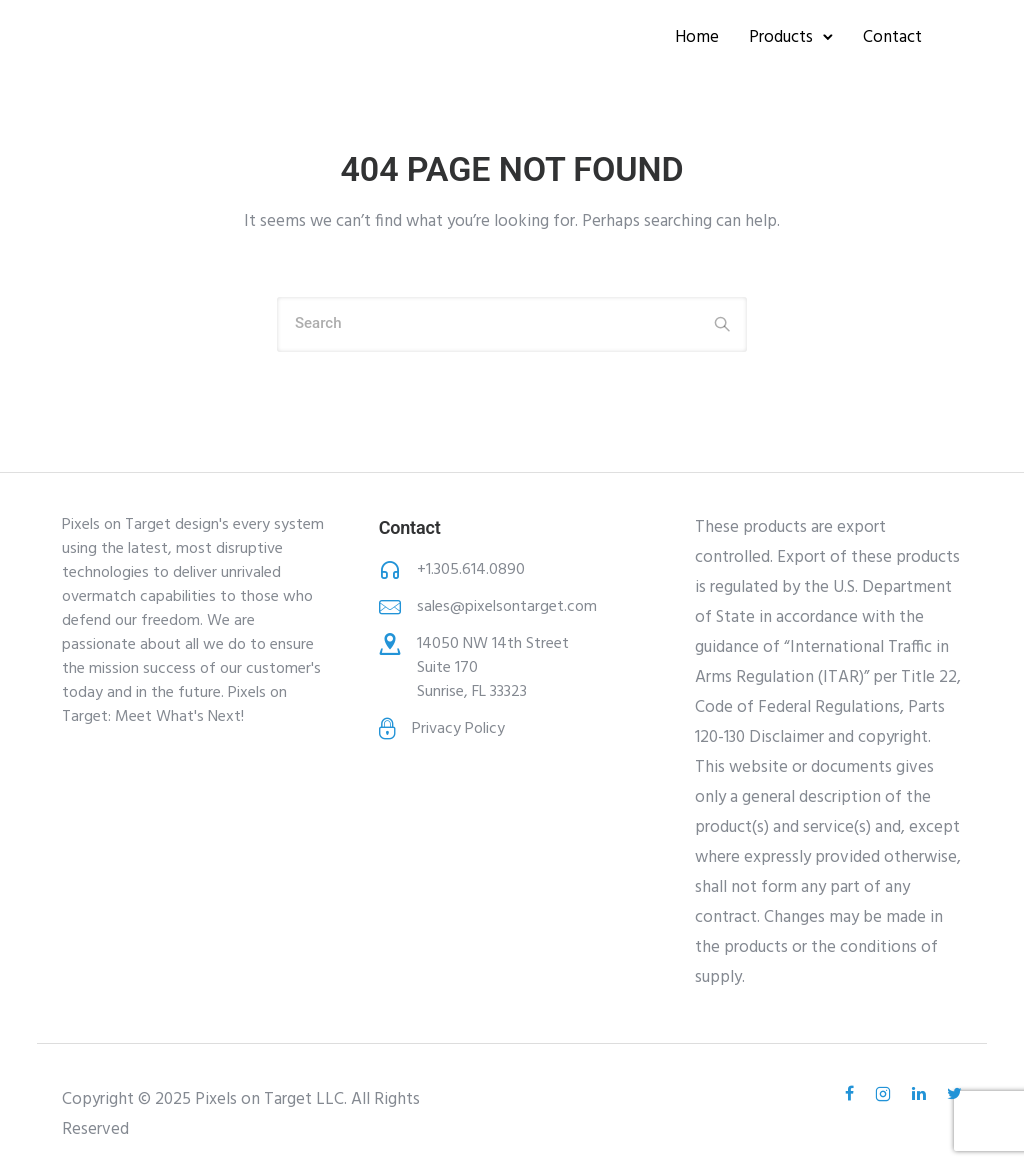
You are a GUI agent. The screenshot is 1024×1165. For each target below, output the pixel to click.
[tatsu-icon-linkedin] (922, 1094)
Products (781, 37)
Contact (892, 37)
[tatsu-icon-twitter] (954, 1094)
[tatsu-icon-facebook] (852, 1094)
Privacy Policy (458, 729)
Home (697, 37)
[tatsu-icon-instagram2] (886, 1094)
